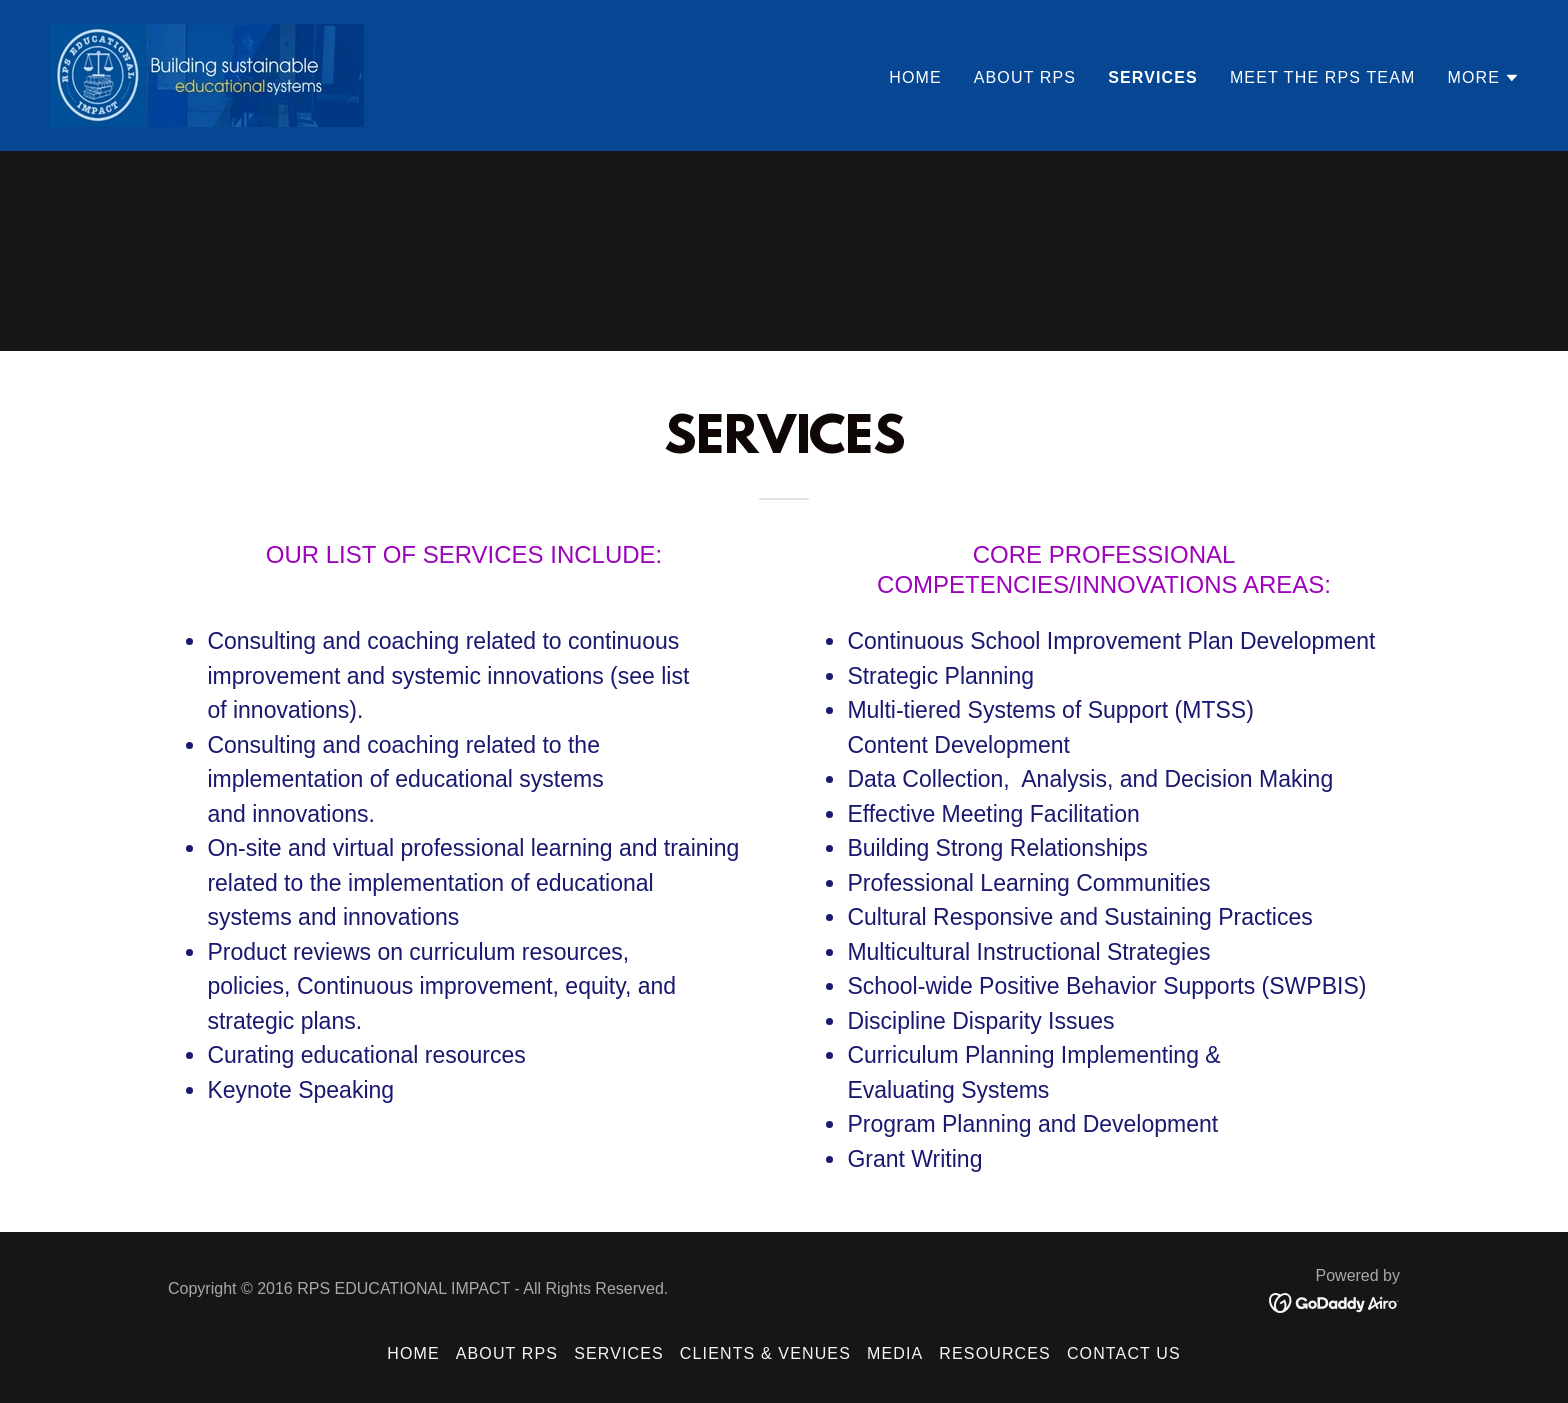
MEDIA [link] (895, 1353)
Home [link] (915, 77)
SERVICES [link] (1153, 77)
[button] (1483, 78)
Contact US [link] (1124, 1353)
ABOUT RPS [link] (1025, 77)
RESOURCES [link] (995, 1353)
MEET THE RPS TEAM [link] (1323, 77)
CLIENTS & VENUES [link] (765, 1353)
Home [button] (413, 1353)
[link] (206, 74)
